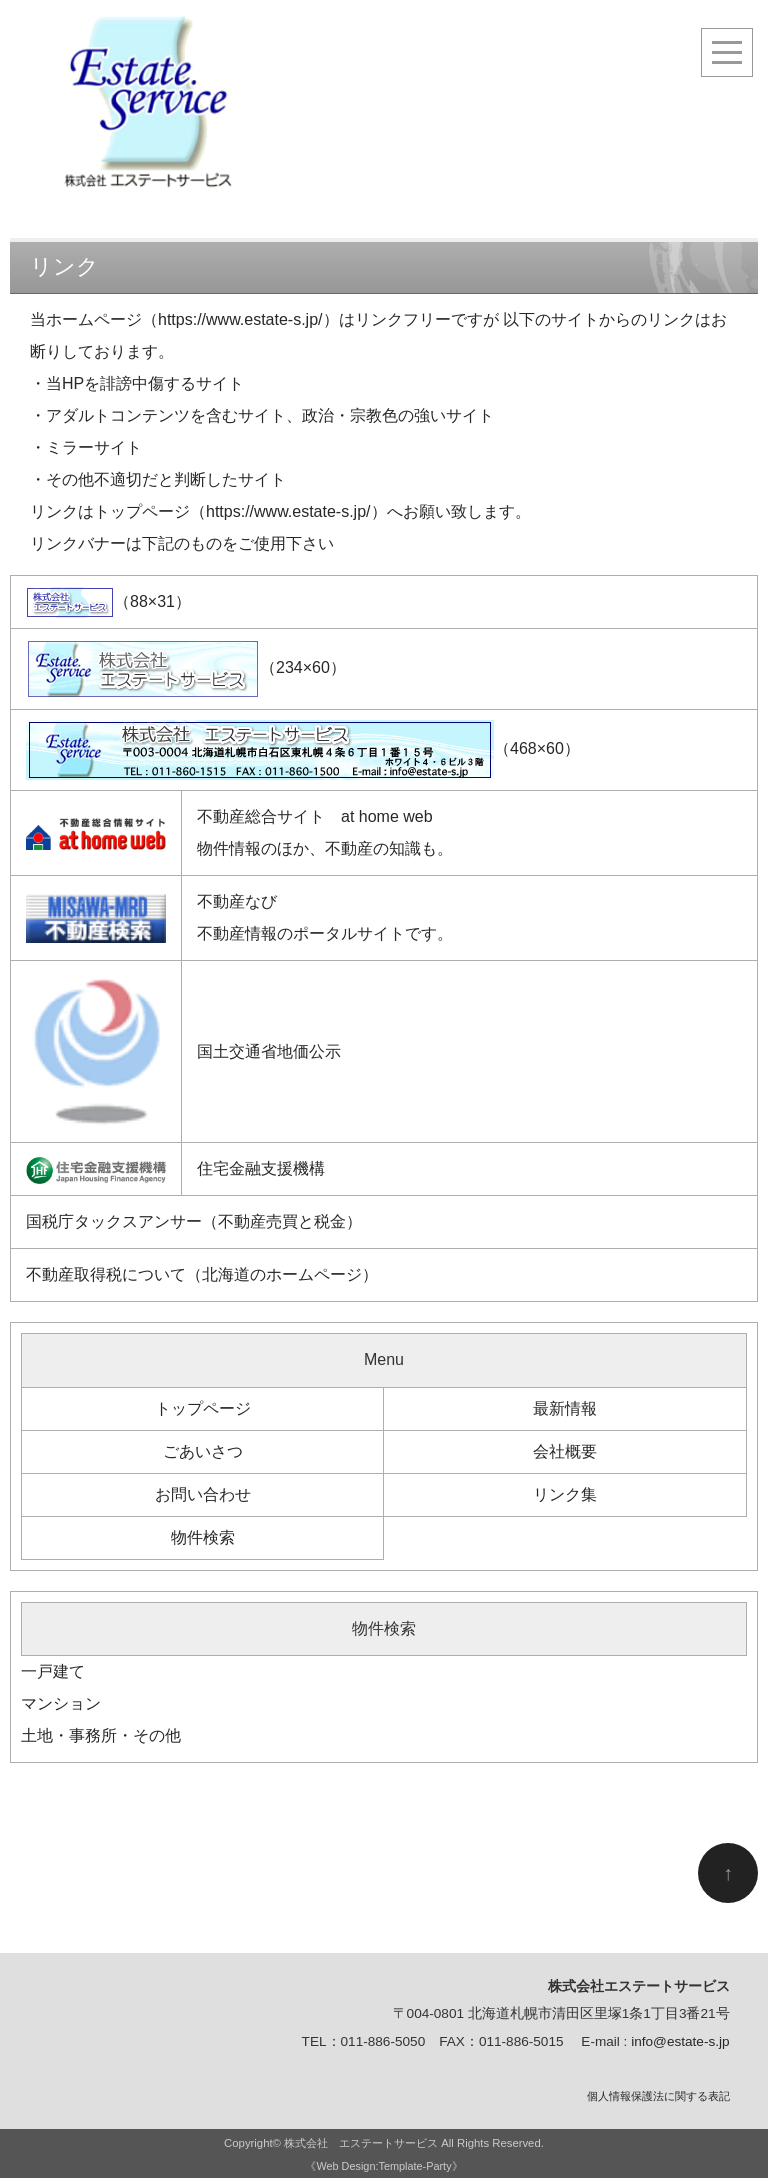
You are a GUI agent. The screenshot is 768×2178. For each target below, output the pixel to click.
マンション (61, 1703)
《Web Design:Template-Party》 (383, 2166)
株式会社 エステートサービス (361, 2143)
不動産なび (237, 901)
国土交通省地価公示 (269, 1051)
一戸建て (53, 1671)
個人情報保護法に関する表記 (658, 2096)
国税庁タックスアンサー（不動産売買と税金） (194, 1221)
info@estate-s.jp (680, 2041)
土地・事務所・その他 (101, 1735)
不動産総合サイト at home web (315, 816)
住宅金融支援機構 (261, 1168)
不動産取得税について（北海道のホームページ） (202, 1274)
